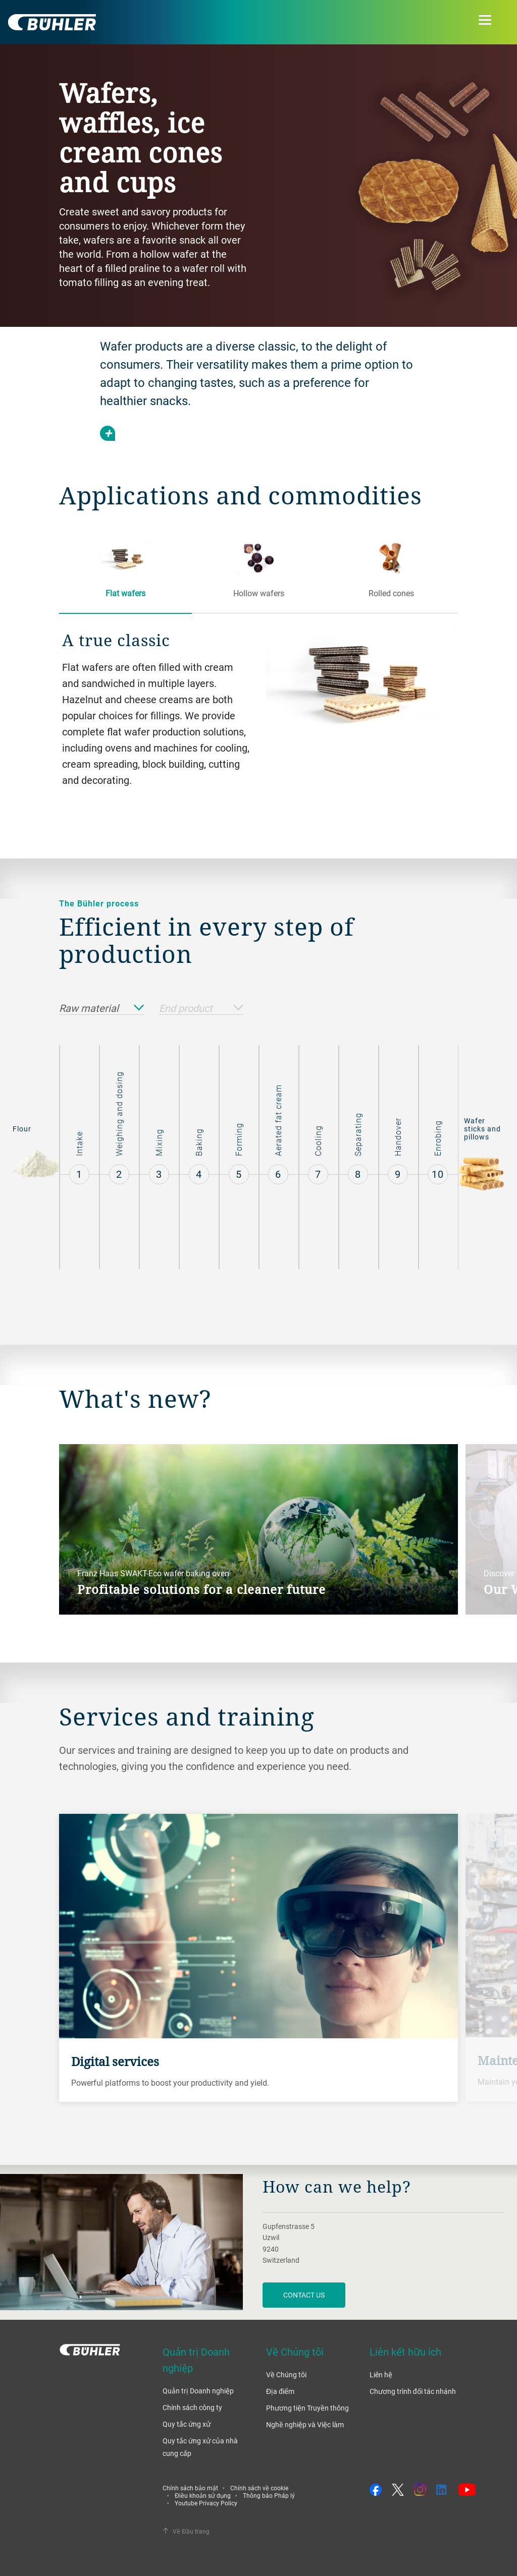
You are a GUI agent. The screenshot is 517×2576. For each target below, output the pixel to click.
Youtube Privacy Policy (206, 2503)
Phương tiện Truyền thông (307, 2408)
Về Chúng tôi (286, 2374)
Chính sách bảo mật (190, 2488)
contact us (304, 2295)
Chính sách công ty (192, 2407)
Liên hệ (381, 2374)
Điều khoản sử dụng (203, 2495)
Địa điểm (280, 2391)
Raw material (101, 1008)
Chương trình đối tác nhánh (413, 2391)
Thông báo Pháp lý (269, 2495)
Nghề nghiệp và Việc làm (305, 2424)
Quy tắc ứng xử (187, 2424)
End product (201, 1008)
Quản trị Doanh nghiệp (198, 2390)
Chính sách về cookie (259, 2488)
